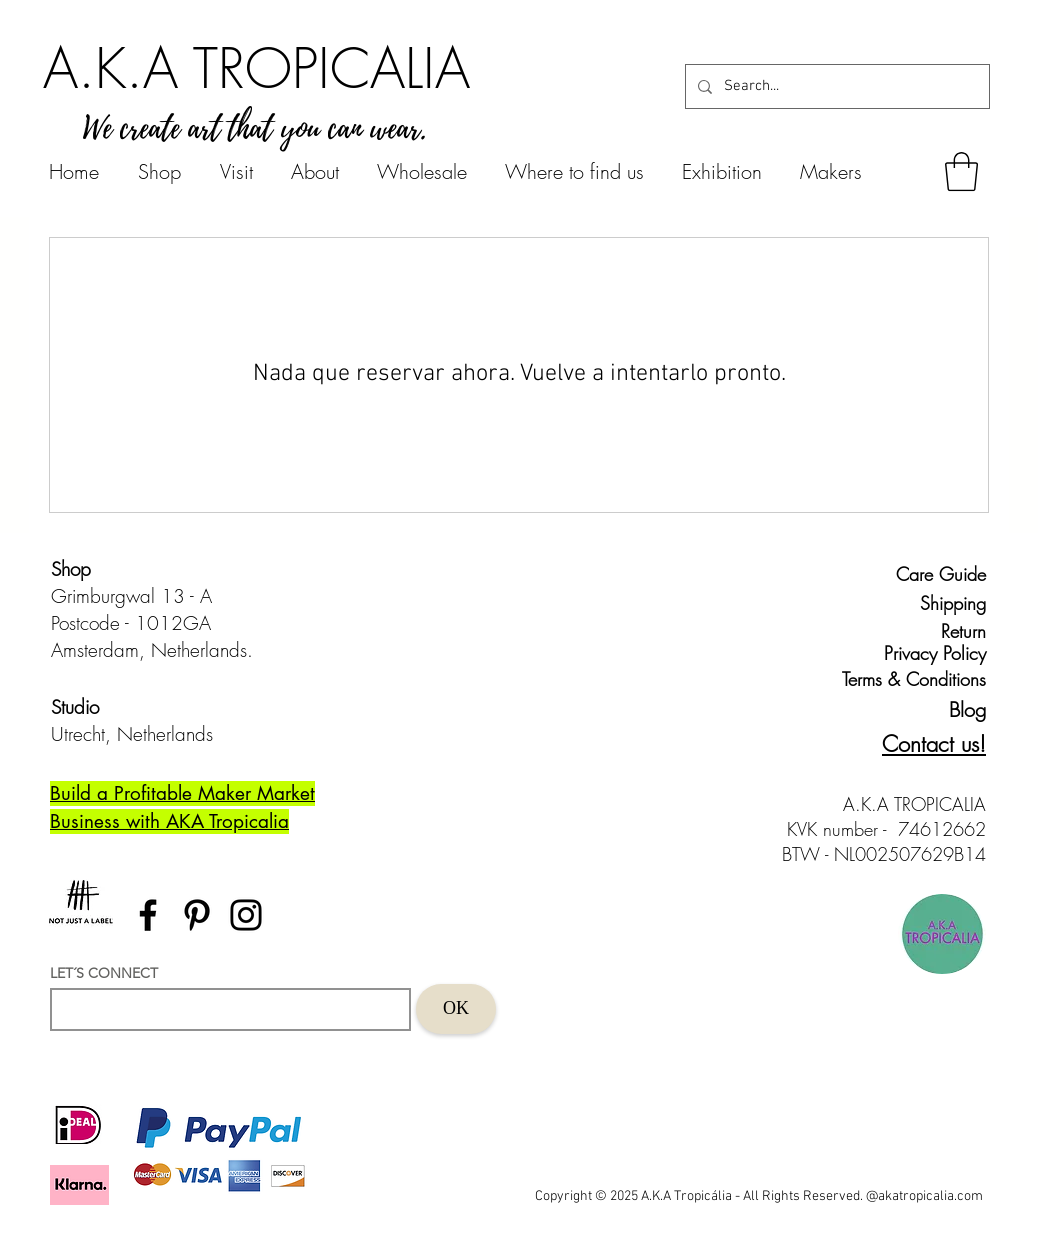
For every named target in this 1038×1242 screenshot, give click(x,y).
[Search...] (835, 86)
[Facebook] (148, 915)
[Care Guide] (940, 575)
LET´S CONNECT (104, 973)
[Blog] (950, 710)
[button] (961, 171)
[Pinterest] (197, 915)
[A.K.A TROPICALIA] (256, 68)
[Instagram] (246, 915)
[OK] (456, 1009)
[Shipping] (940, 604)
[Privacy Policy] (931, 653)
